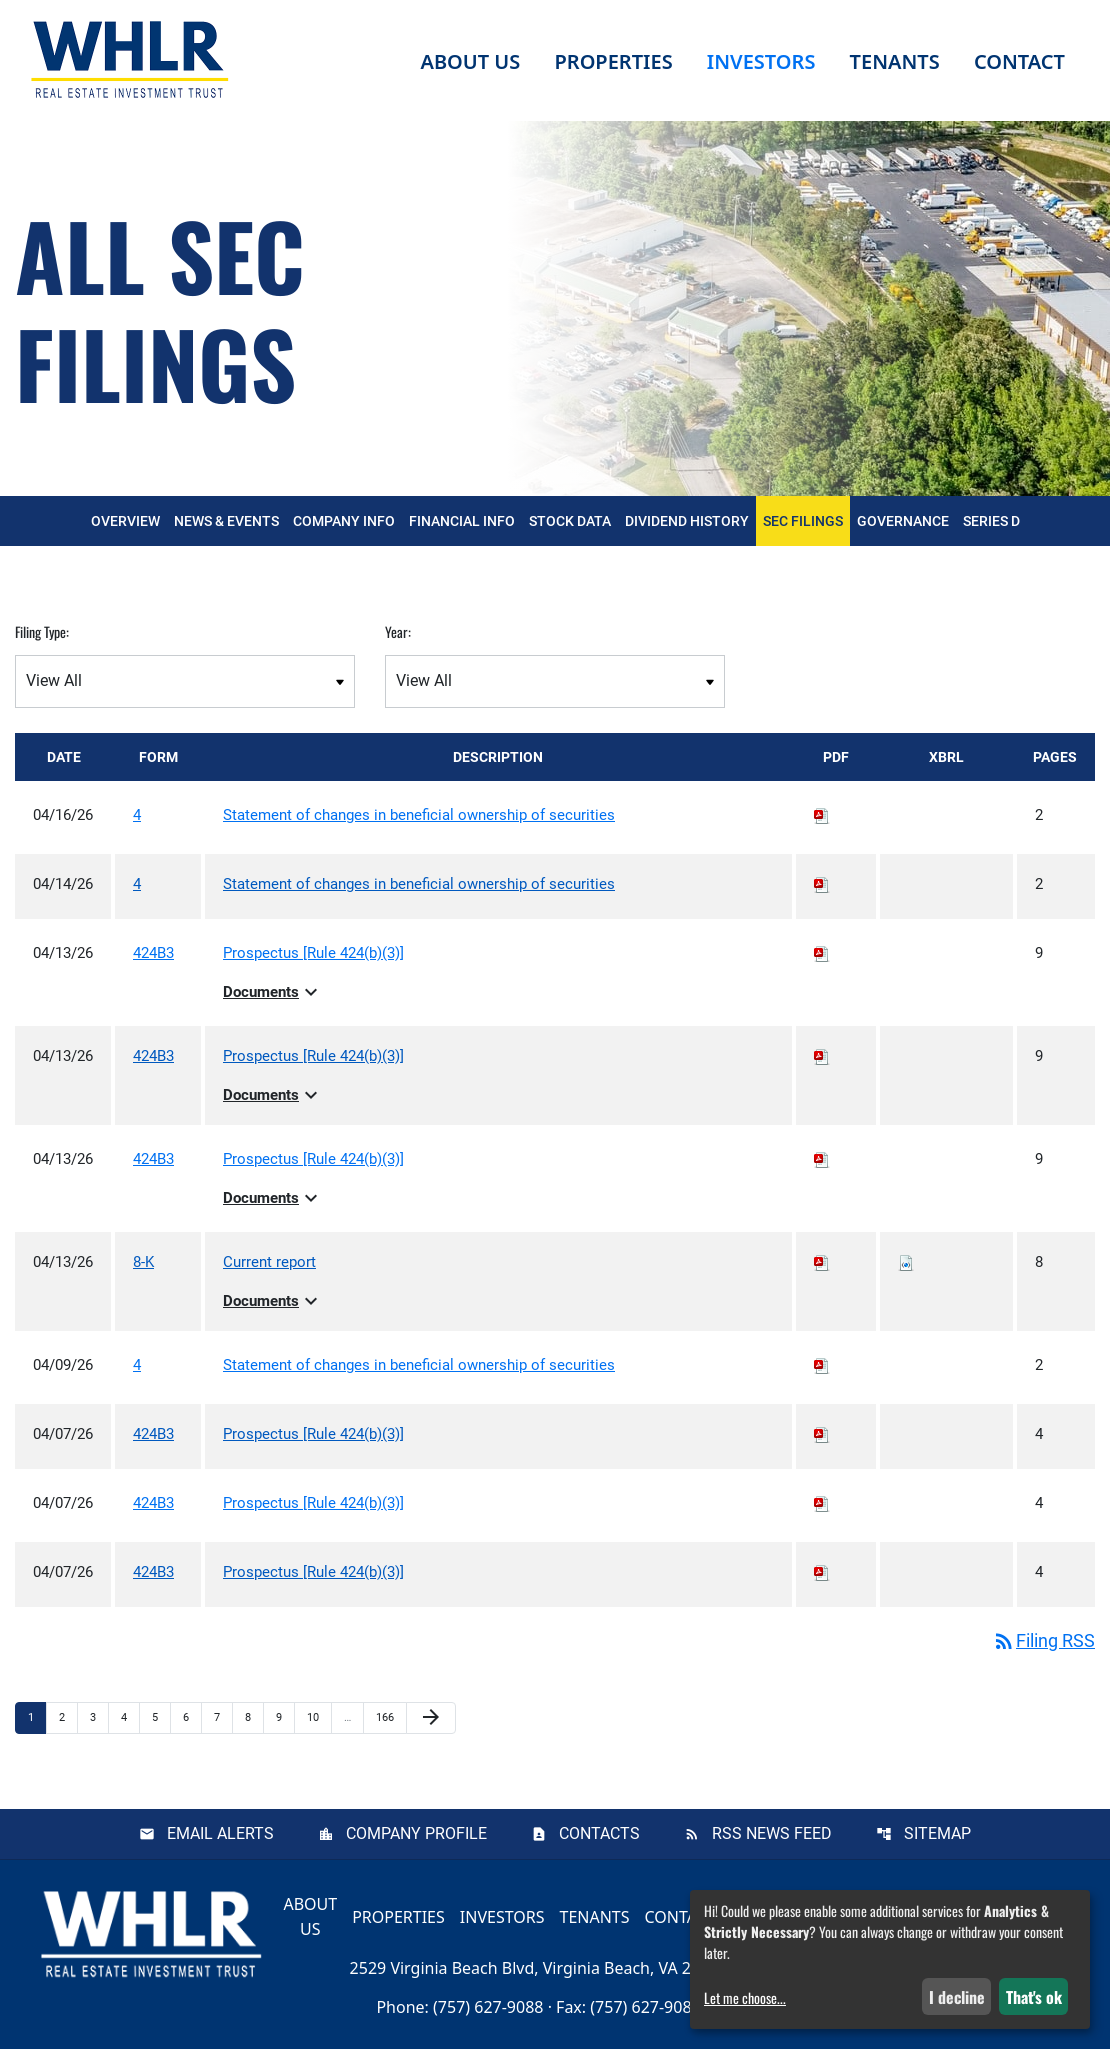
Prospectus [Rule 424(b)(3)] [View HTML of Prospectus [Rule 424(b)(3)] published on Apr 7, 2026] (313, 1434)
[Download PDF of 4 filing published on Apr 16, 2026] (822, 815)
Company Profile (416, 1833)
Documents (273, 992)
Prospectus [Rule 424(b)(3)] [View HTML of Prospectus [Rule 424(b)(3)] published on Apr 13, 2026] (313, 953)
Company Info (344, 521)
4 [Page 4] (130, 1717)
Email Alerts (220, 1833)
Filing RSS (1043, 1640)
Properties (613, 61)
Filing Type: (42, 631)
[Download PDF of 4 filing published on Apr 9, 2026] (822, 1365)
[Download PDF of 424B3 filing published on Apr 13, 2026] (822, 953)
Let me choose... (745, 1997)
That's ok (1034, 1997)
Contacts (599, 1833)
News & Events (226, 521)
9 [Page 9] (285, 1717)
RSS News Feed (772, 1833)
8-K (143, 1262)
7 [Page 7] (223, 1717)
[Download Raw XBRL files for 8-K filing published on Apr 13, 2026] (906, 1262)
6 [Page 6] (192, 1717)
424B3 (153, 953)
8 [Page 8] (254, 1717)
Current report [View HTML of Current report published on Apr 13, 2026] (269, 1262)
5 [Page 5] (161, 1717)
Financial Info (462, 521)
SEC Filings (803, 521)
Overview (125, 521)
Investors (502, 1916)
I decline (957, 1997)
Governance (903, 521)
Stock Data (570, 521)
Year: (398, 631)
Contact (680, 1916)
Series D (991, 521)
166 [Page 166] (387, 1717)
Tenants (594, 1916)
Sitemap (937, 1833)
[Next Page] (431, 1718)
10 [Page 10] (318, 1717)
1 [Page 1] (37, 1717)
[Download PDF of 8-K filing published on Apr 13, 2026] (822, 1262)
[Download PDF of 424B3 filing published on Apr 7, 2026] (822, 1434)
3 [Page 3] (99, 1717)
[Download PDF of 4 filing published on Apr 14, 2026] (822, 884)
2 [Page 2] (68, 1717)
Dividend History (687, 521)
